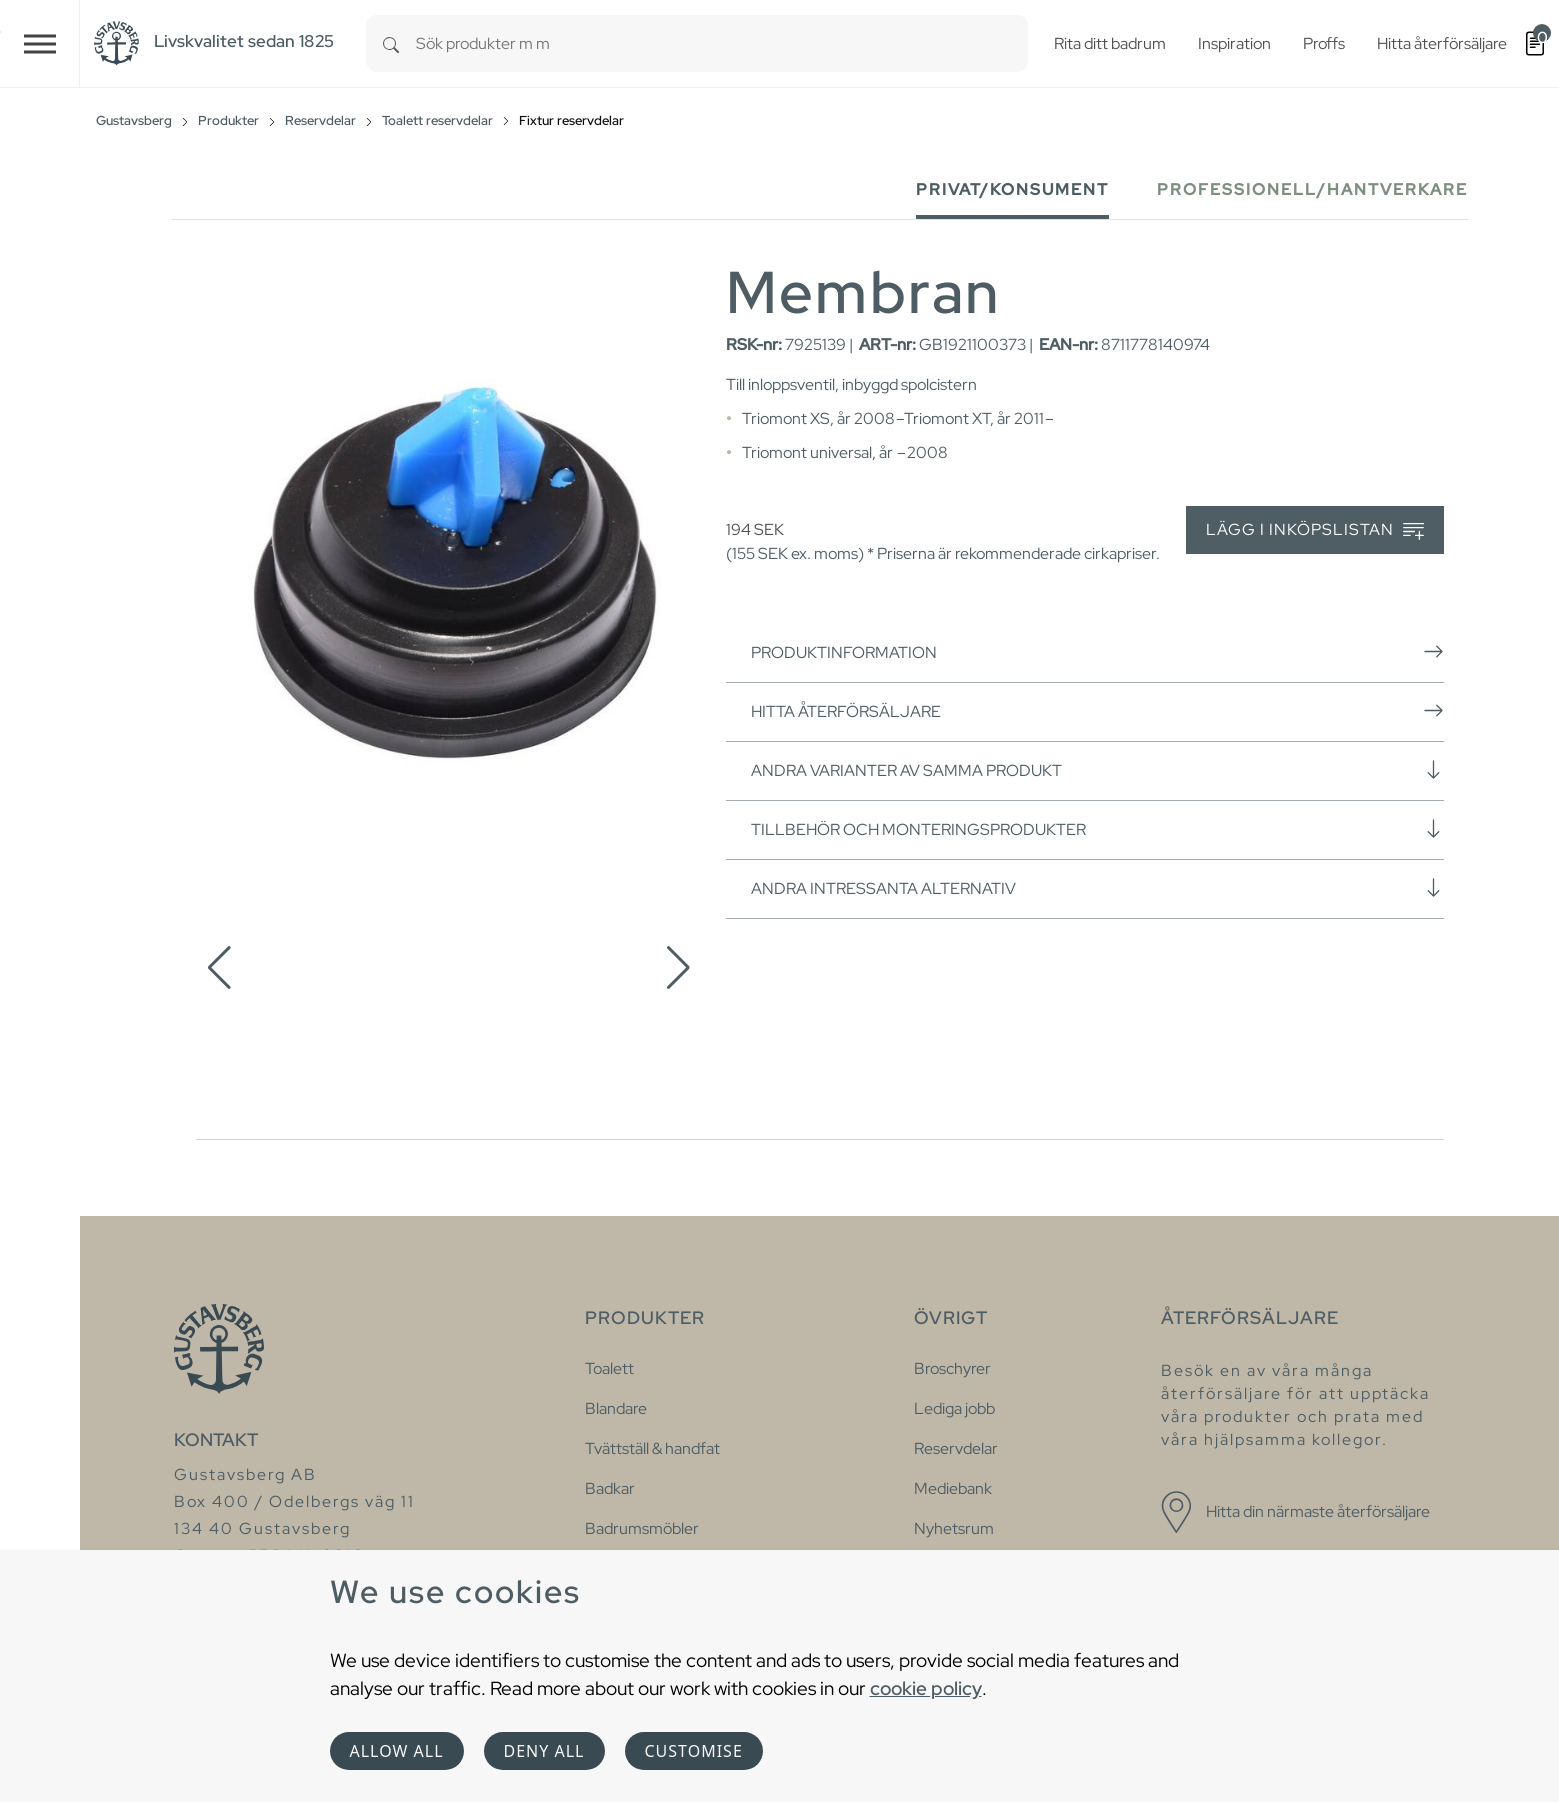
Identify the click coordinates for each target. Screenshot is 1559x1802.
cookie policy (926, 1688)
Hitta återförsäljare (1097, 711)
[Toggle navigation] (40, 43)
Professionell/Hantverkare (1312, 189)
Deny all (544, 1751)
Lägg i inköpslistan (1315, 530)
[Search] (391, 43)
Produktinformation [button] (1097, 652)
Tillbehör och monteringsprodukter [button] (1097, 829)
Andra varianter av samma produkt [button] (1097, 770)
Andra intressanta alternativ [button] (1097, 888)
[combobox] (722, 43)
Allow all (397, 1751)
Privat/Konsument (1012, 189)
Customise (694, 1751)
